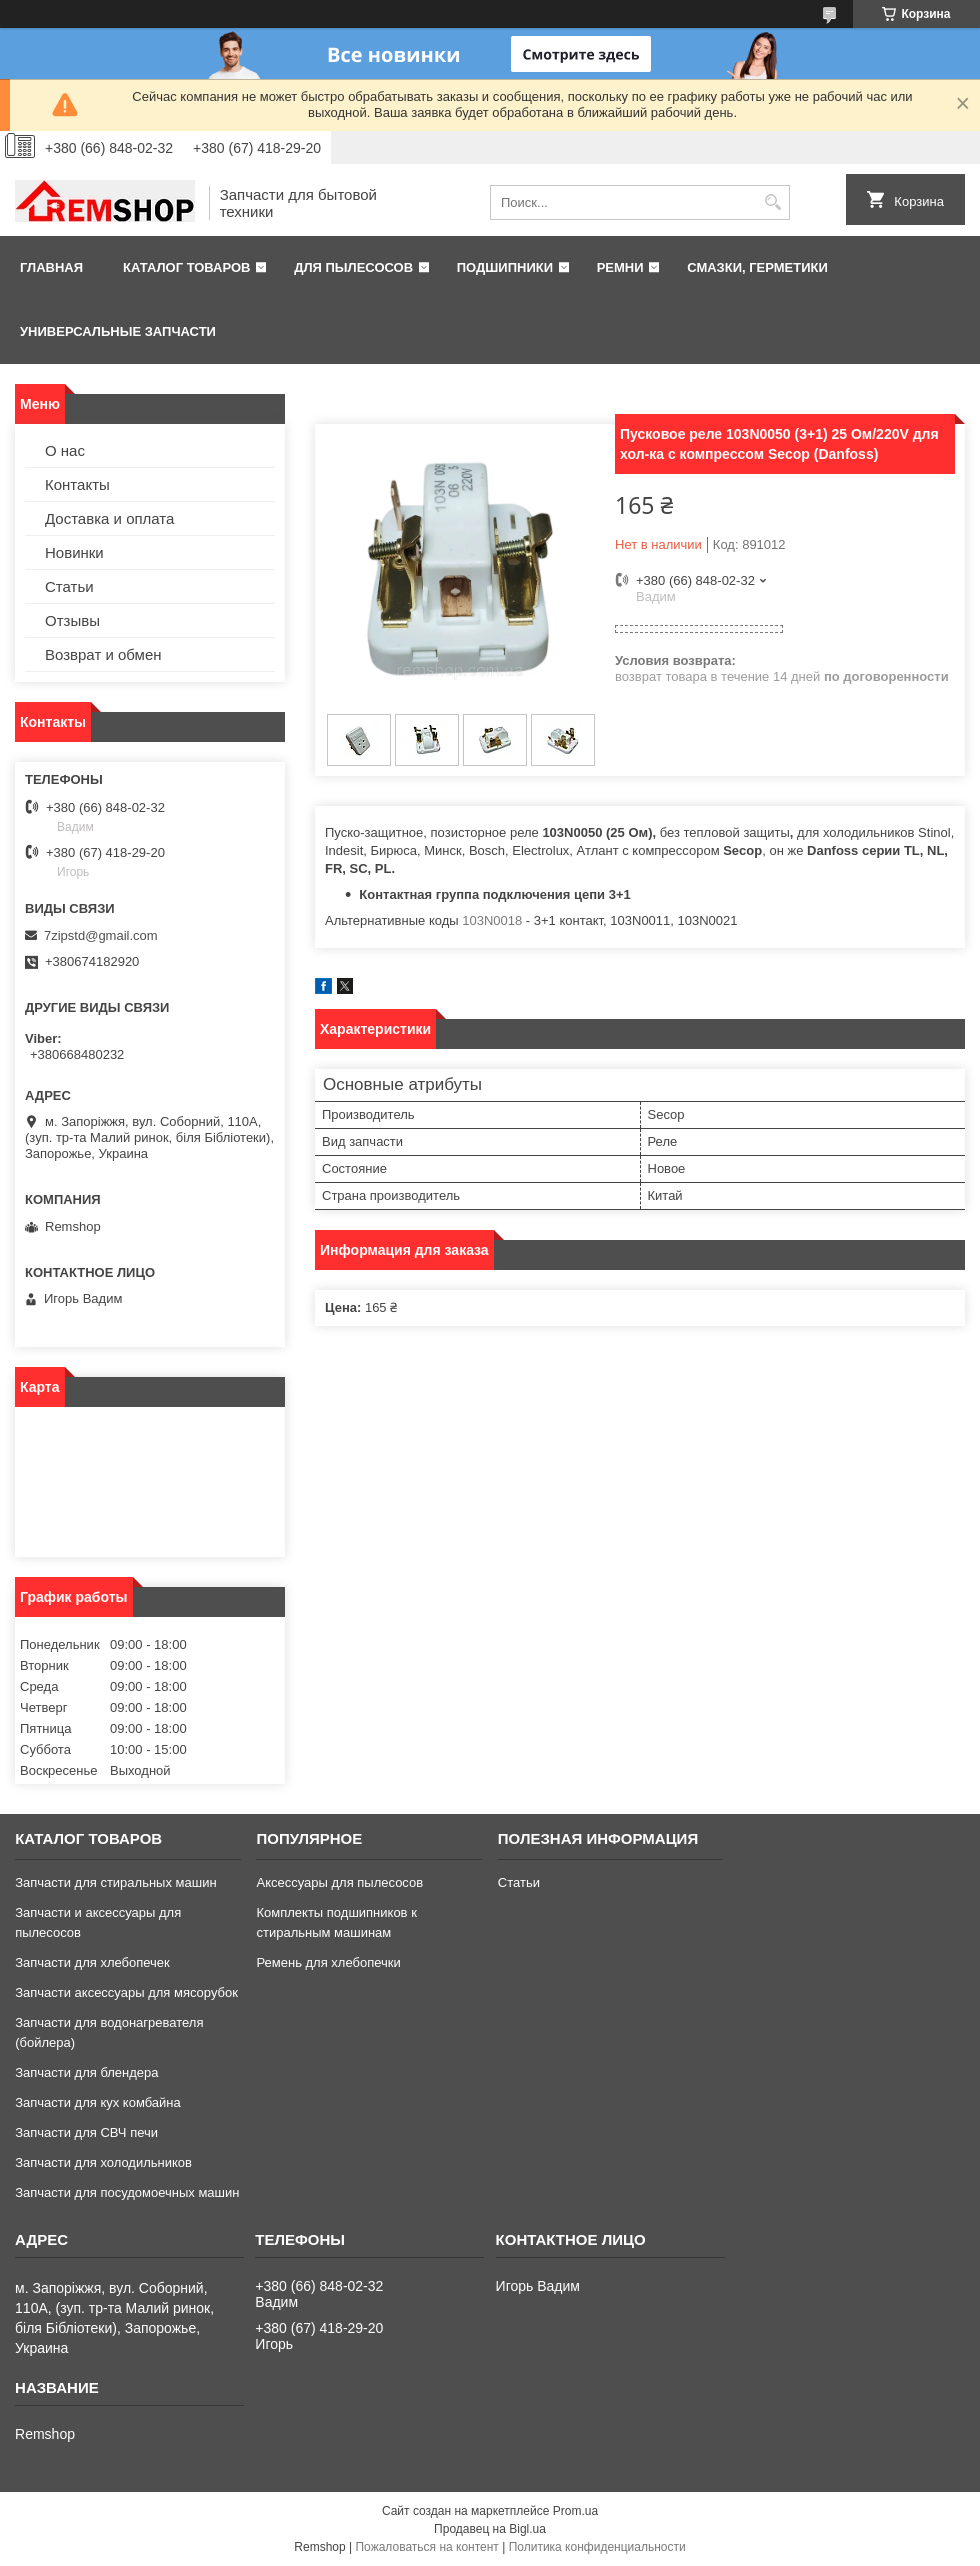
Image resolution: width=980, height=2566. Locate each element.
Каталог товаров (186, 267)
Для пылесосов (353, 267)
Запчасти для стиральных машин (115, 1882)
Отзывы (72, 620)
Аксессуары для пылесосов (339, 1882)
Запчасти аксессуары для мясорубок (126, 1992)
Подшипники (505, 267)
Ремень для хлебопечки (328, 1962)
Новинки (74, 552)
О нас (65, 450)
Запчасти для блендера (86, 2072)
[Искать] (772, 202)
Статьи (69, 586)
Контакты (77, 484)
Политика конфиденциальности (597, 2547)
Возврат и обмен (103, 654)
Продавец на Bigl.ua (490, 2529)
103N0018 (492, 920)
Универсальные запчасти (118, 331)
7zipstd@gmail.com (101, 935)
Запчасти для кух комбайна (98, 2102)
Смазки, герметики (757, 267)
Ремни (620, 267)
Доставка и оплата (109, 518)
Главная (51, 267)
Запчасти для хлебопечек (92, 1962)
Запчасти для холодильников (103, 2162)
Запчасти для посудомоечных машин (127, 2192)
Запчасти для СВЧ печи (86, 2132)
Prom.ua (575, 2511)
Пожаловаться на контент (426, 2547)
